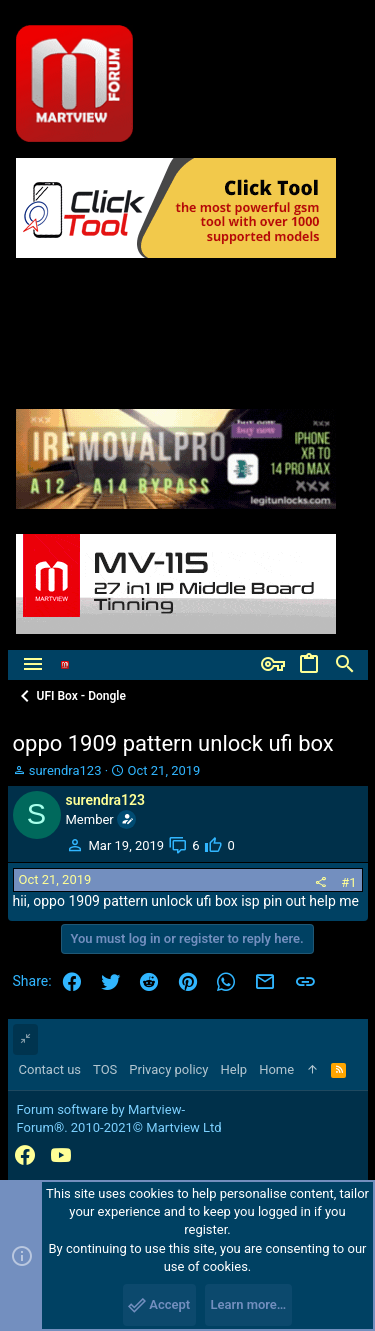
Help (234, 1069)
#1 (348, 882)
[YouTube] (61, 1155)
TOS (105, 1069)
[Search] (345, 665)
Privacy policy (168, 1069)
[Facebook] (25, 1155)
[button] (33, 665)
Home (276, 1069)
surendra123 (65, 770)
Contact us (50, 1069)
